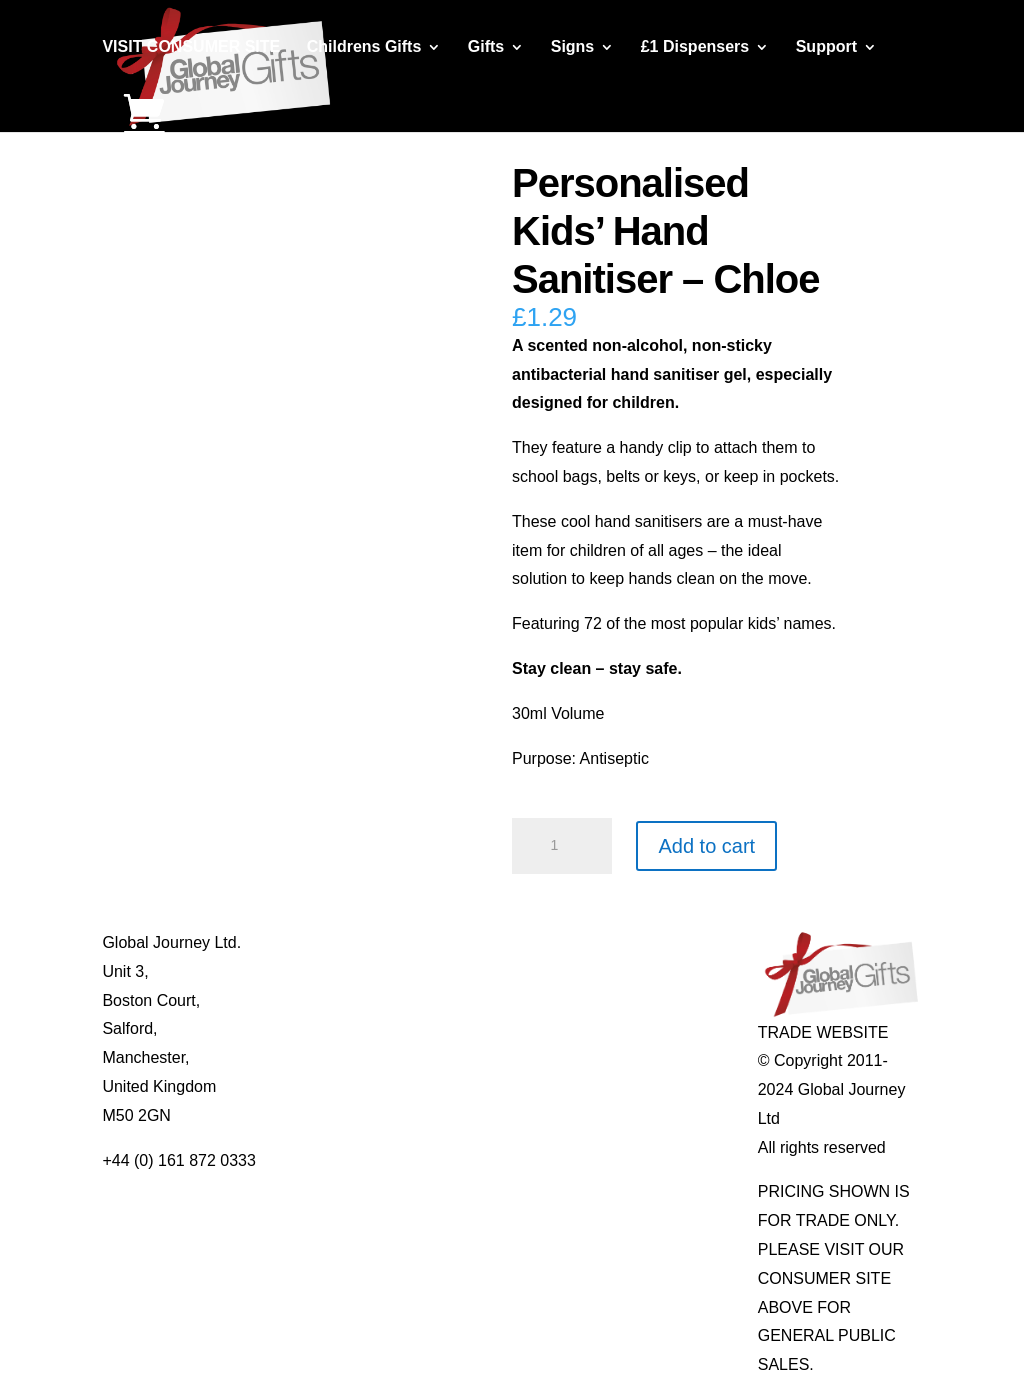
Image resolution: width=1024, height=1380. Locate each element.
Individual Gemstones (671, 942)
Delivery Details (321, 1086)
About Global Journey (343, 942)
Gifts (486, 47)
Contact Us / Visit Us (339, 1000)
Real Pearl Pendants (503, 1086)
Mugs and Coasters (499, 942)
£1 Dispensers (695, 47)
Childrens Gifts (364, 47)
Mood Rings (636, 1000)
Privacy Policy (316, 1057)
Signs (573, 47)
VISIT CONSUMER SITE (191, 47)
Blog (282, 971)
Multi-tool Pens (483, 971)
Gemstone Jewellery (666, 971)
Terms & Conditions (335, 1028)
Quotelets (464, 1057)
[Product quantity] (562, 846)
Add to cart (706, 846)
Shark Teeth (636, 1028)
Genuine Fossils (651, 1057)
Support (826, 47)
